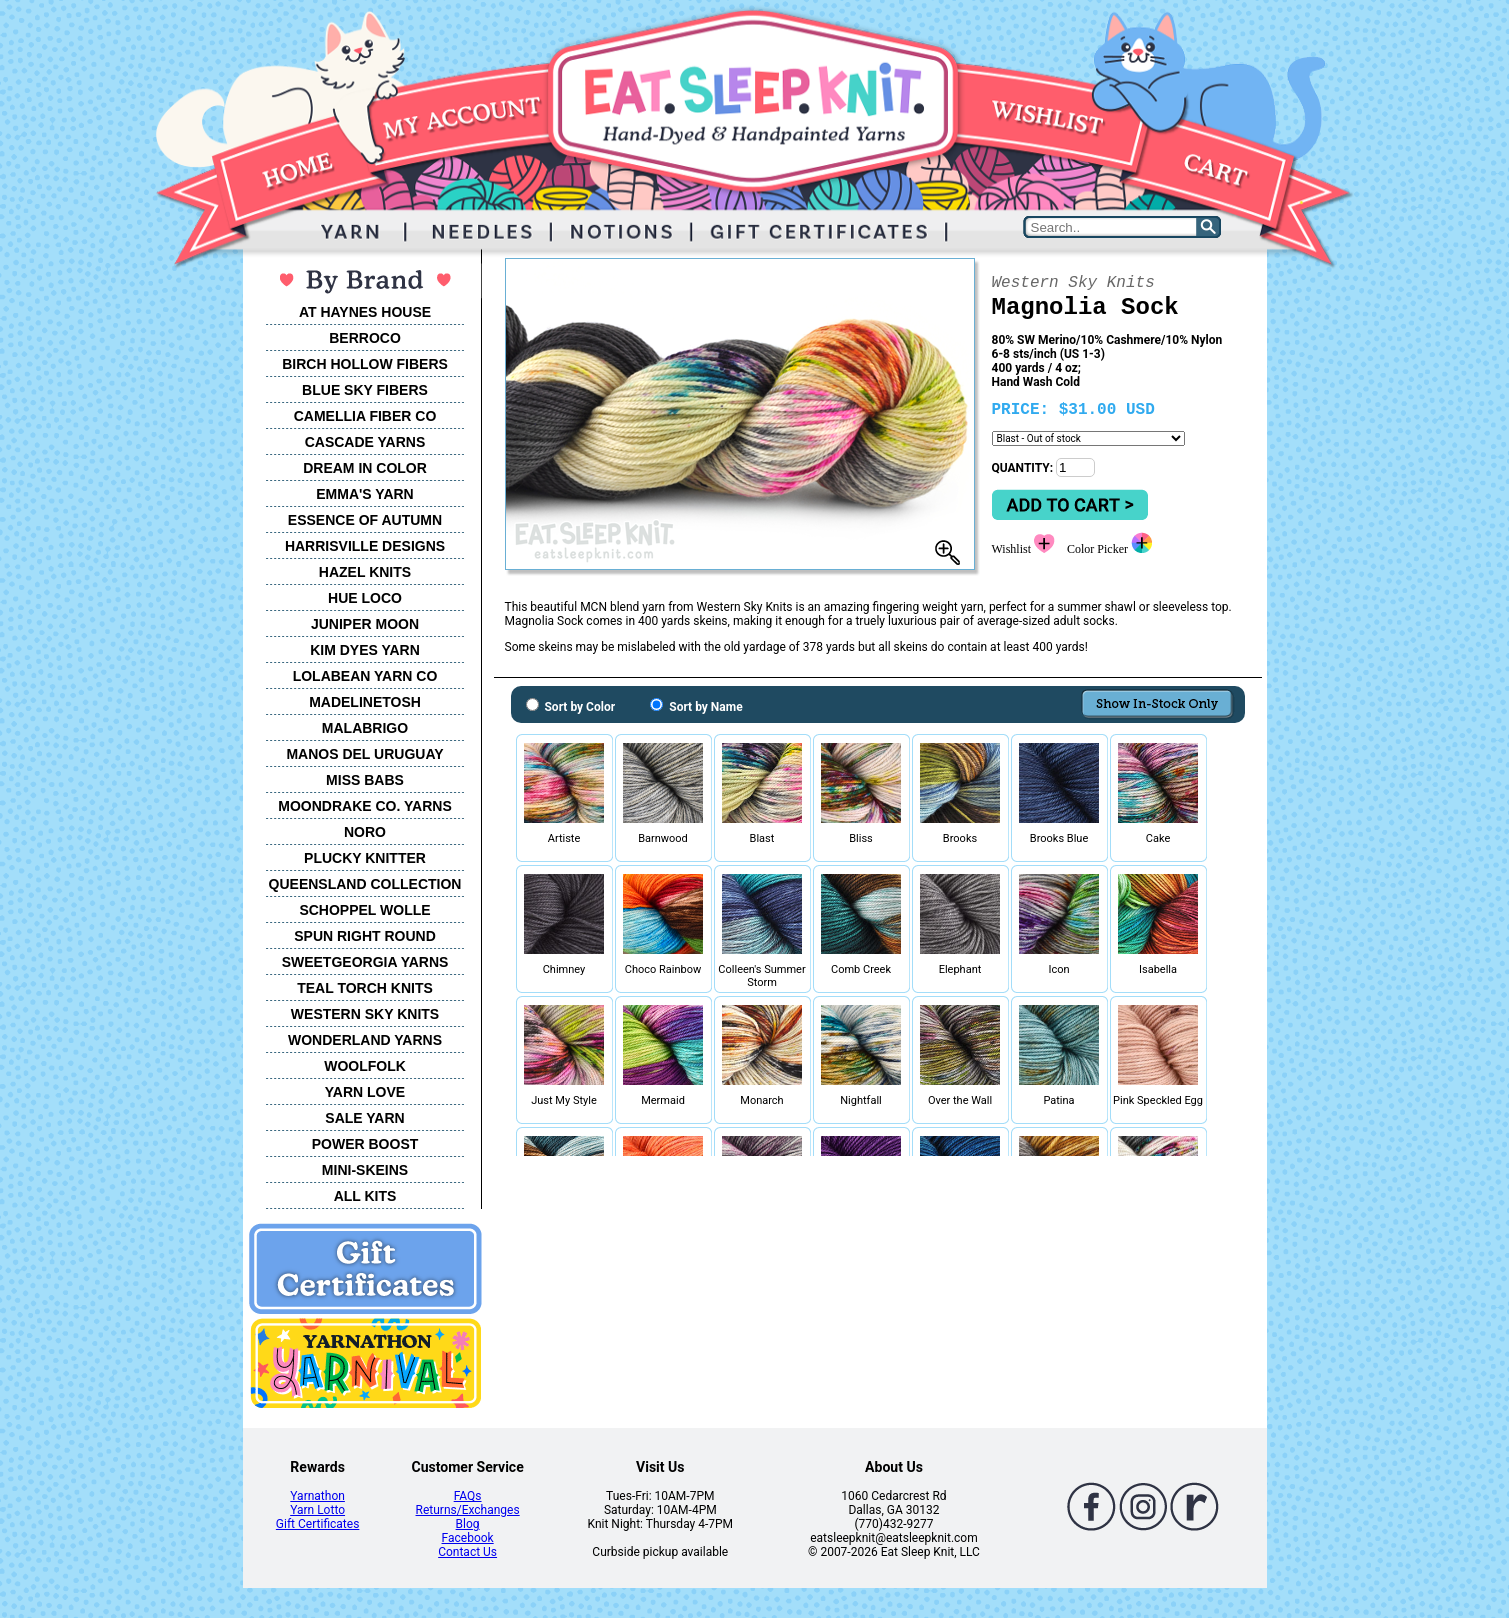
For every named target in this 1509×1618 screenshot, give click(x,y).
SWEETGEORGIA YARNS (365, 962)
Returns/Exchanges (468, 1510)
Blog (468, 1524)
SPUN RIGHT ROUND (365, 936)
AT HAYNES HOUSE (365, 312)
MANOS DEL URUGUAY (364, 754)
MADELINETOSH (365, 702)
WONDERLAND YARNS (365, 1040)
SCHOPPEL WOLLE (364, 910)
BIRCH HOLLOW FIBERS (365, 364)
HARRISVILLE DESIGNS (365, 546)
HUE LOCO (365, 598)
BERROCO (365, 338)
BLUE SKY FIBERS (365, 390)
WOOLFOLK (365, 1066)
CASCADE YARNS (365, 442)
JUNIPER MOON (365, 624)
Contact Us (467, 1552)
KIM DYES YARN (365, 650)
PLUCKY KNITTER (365, 858)
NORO (365, 832)
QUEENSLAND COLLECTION (365, 884)
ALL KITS (365, 1196)
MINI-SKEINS (365, 1170)
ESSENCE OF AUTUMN (365, 520)
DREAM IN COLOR (365, 468)
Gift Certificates (317, 1524)
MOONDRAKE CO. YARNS (364, 806)
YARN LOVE (365, 1092)
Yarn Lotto (317, 1510)
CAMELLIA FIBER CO (365, 416)
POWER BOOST (365, 1144)
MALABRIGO (365, 728)
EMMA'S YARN (364, 494)
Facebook (468, 1538)
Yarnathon (317, 1496)
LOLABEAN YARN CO (365, 676)
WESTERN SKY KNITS (365, 1014)
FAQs (468, 1496)
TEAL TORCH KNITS (365, 988)
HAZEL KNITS (365, 572)
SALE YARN (364, 1118)
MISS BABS (365, 780)
